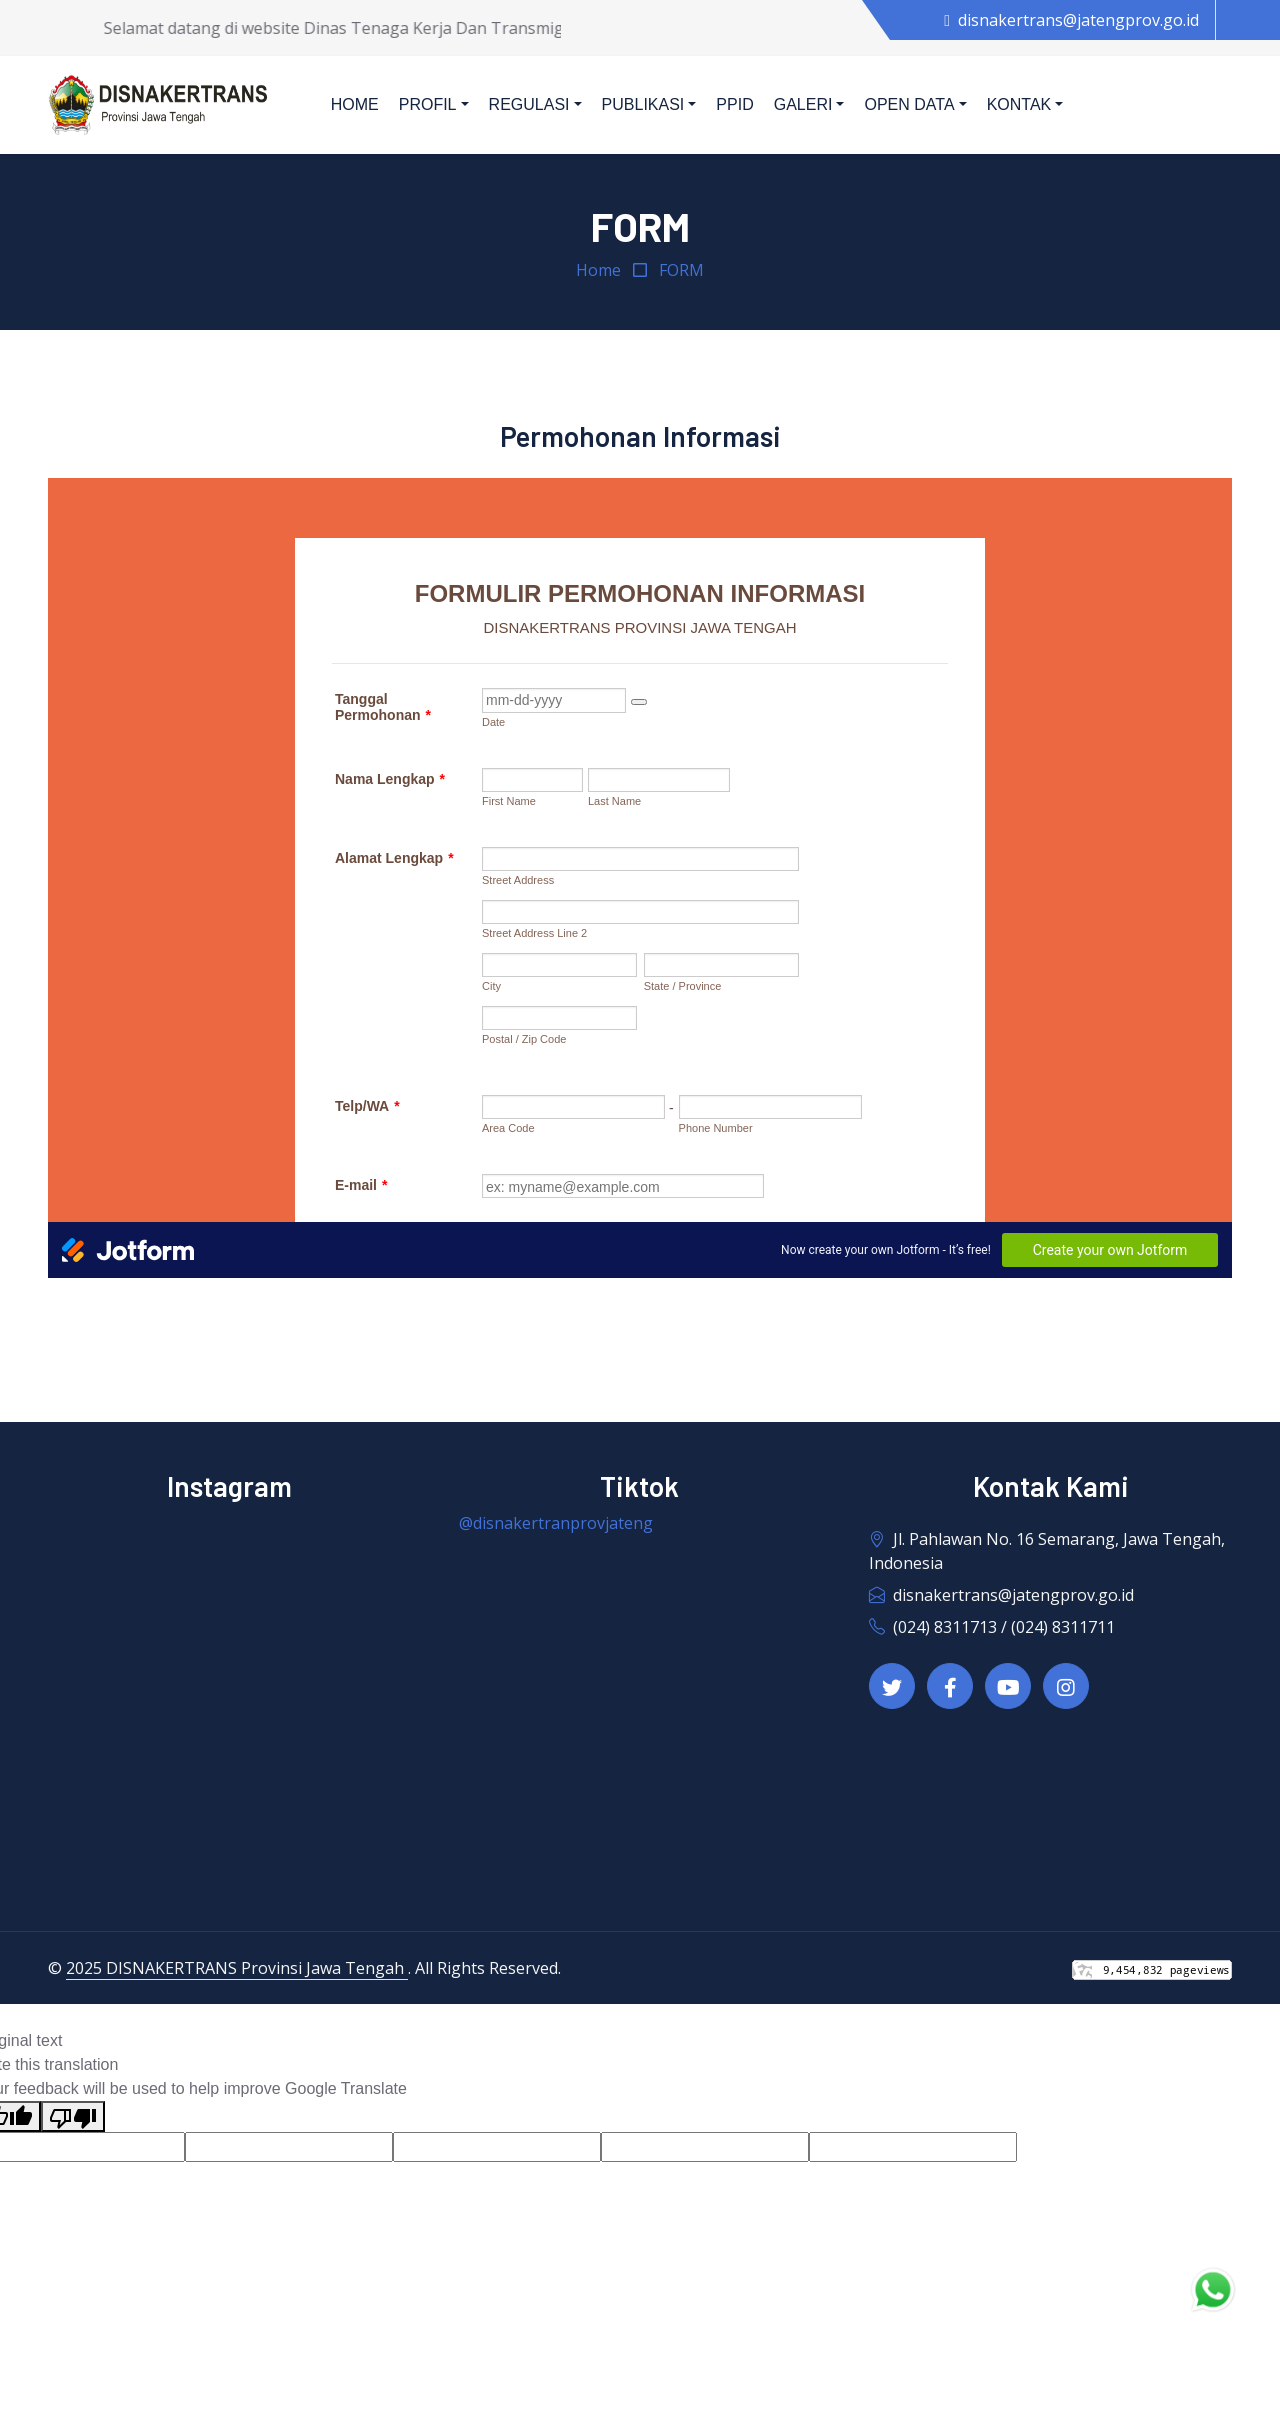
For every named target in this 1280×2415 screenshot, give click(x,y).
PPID (734, 104)
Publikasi (643, 104)
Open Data (909, 104)
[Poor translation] (73, 2116)
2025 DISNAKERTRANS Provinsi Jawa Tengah (237, 1968)
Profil (428, 104)
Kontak (1019, 104)
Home (355, 104)
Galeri (803, 104)
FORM (681, 270)
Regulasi (529, 104)
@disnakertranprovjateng (556, 1523)
